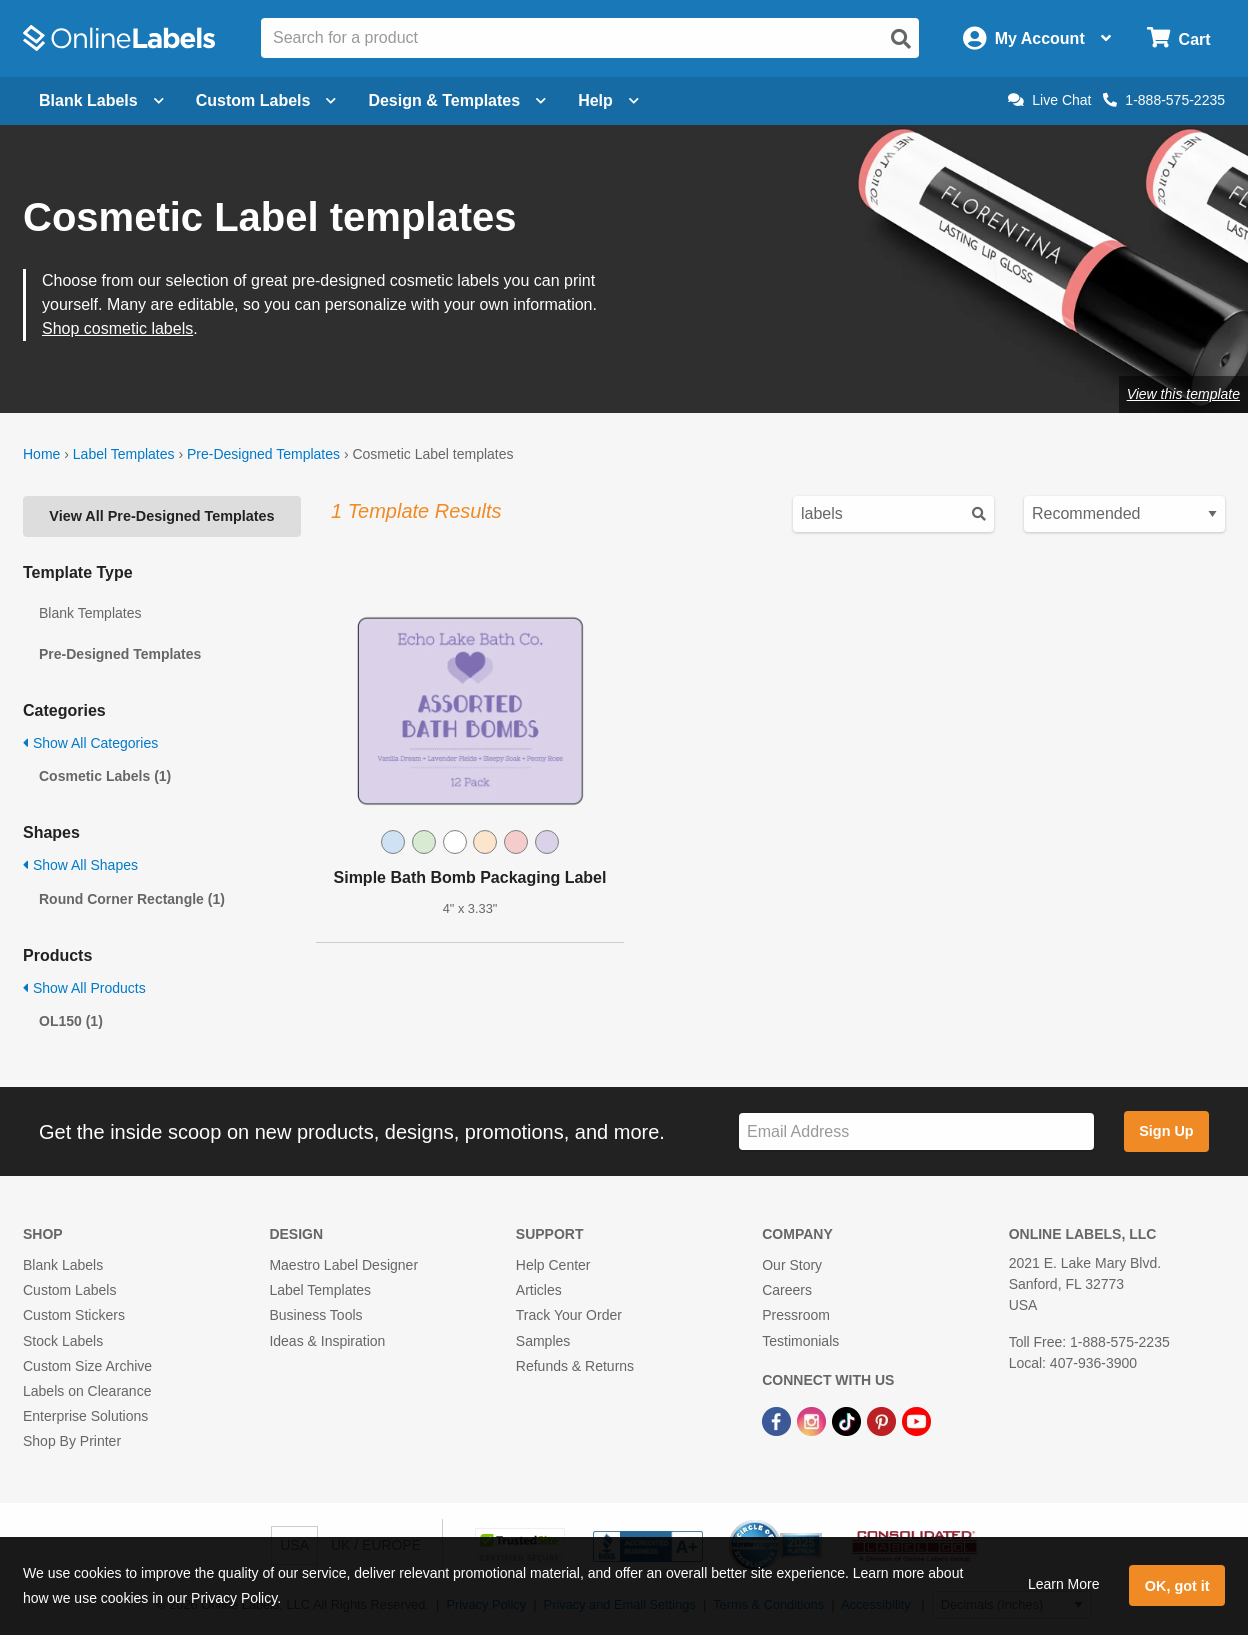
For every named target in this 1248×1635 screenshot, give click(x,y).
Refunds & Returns (575, 1366)
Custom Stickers (74, 1315)
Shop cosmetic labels (117, 328)
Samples (543, 1341)
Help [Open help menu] (608, 100)
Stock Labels (63, 1341)
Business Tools (315, 1315)
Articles (539, 1290)
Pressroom (796, 1315)
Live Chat (1049, 100)
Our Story (792, 1265)
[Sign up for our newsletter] (916, 1131)
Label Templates (124, 454)
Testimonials (800, 1341)
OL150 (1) (71, 1021)
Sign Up (1166, 1131)
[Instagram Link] (813, 1420)
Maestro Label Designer (343, 1265)
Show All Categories (90, 743)
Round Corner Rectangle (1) (132, 899)
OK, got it (1177, 1586)
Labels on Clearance (87, 1391)
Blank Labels (63, 1265)
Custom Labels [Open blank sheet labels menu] (266, 100)
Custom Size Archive (87, 1366)
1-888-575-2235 (1164, 100)
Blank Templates (90, 613)
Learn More (1064, 1584)
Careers (787, 1290)
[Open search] (901, 39)
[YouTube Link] (916, 1420)
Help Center (553, 1265)
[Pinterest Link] (883, 1420)
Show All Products (84, 988)
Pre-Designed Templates (263, 454)
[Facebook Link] (778, 1420)
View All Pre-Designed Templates (161, 516)
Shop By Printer (72, 1441)
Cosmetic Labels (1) (105, 776)
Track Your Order (569, 1315)
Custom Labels (69, 1290)
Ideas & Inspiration (327, 1341)
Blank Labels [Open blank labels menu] (101, 100)
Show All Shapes (80, 865)
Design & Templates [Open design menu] (457, 100)
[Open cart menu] (1178, 38)
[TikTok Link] (848, 1420)
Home (41, 454)
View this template (1183, 394)
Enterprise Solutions (85, 1416)
